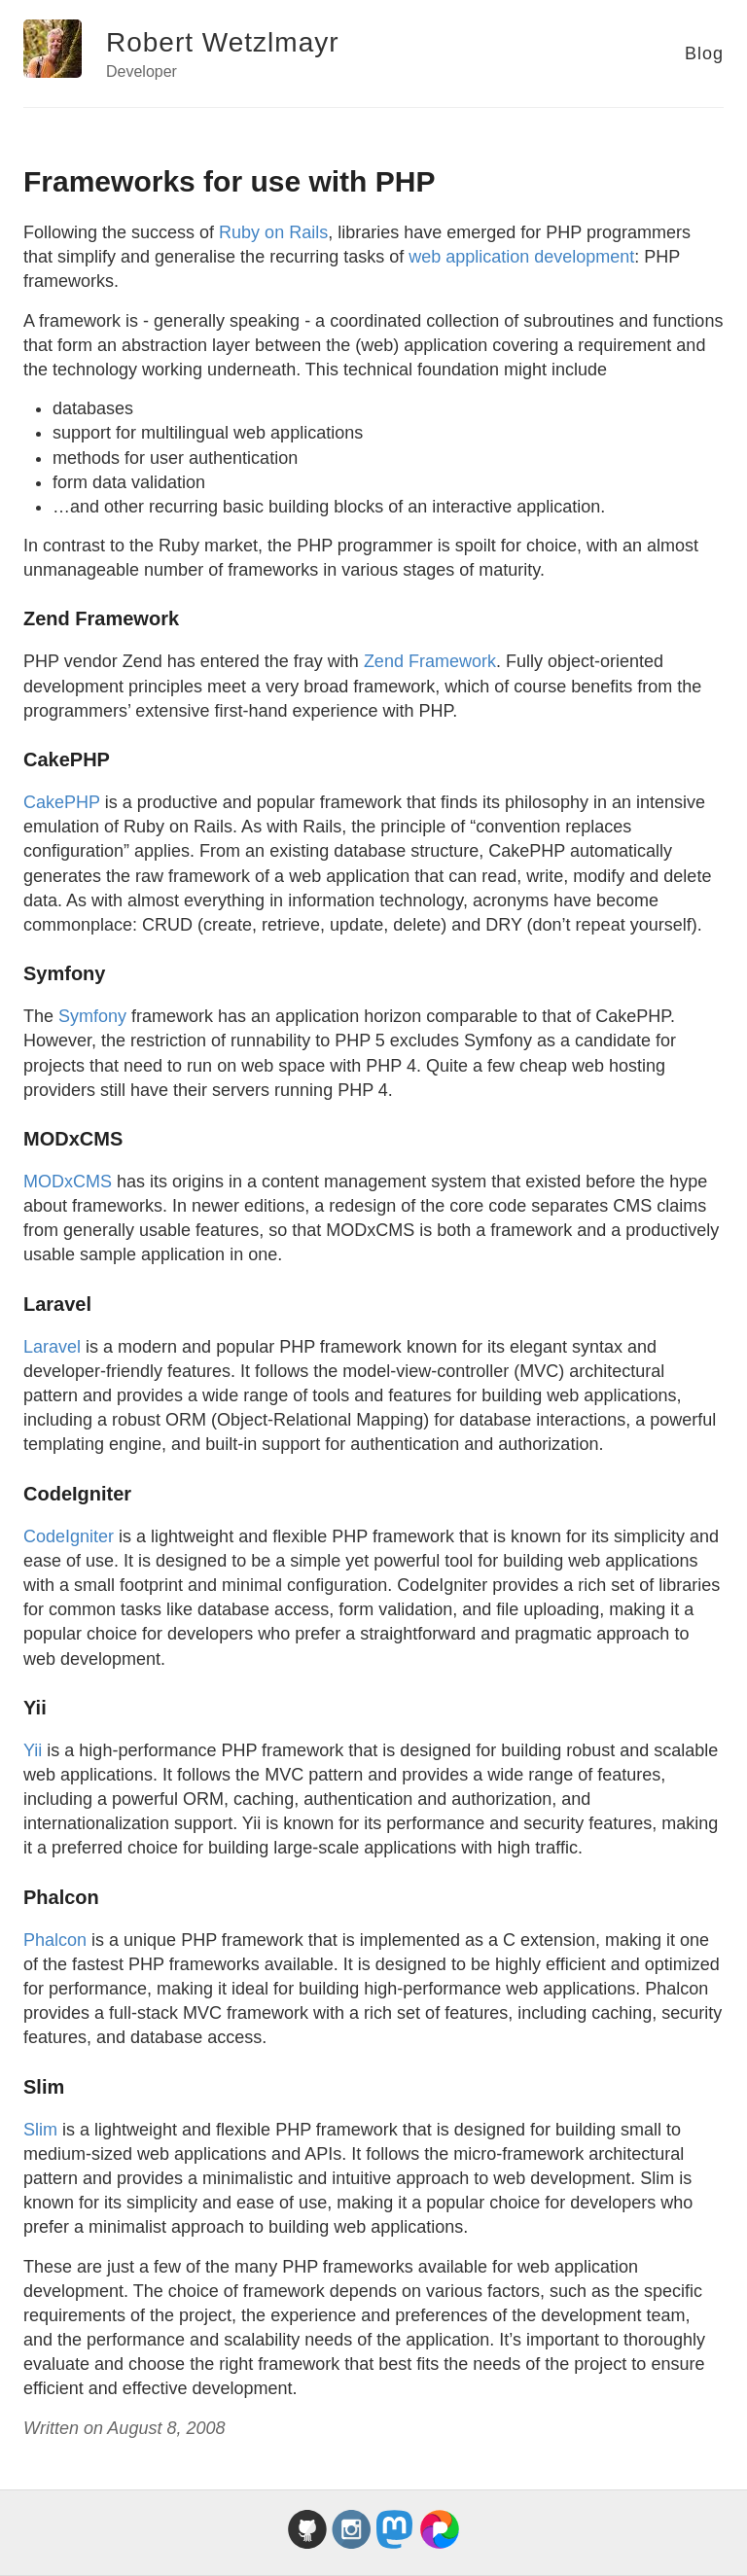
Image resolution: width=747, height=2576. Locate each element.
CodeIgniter (68, 1536)
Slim (40, 2129)
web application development (521, 256)
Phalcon (55, 1940)
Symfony (92, 1016)
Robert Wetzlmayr (222, 42)
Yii (32, 1750)
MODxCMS (67, 1181)
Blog (704, 53)
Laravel (52, 1347)
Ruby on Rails (273, 232)
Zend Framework (430, 661)
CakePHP (61, 802)
